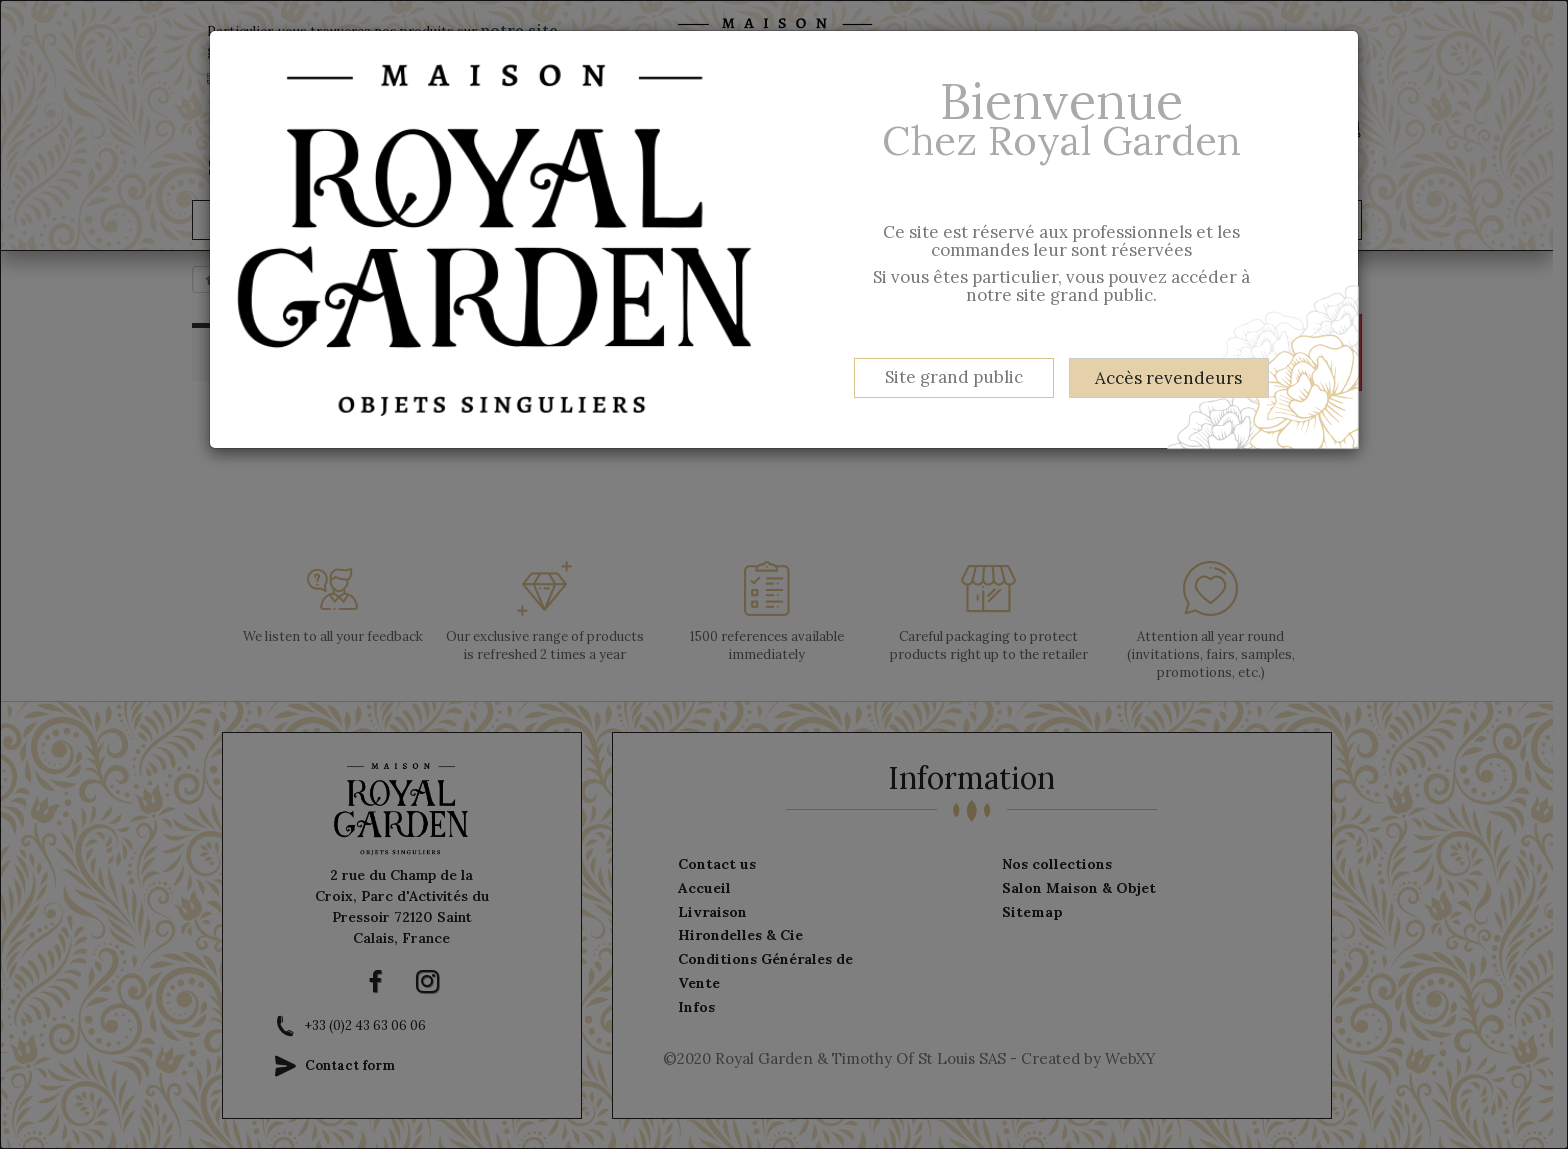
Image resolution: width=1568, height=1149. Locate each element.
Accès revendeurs (1168, 378)
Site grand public (954, 377)
